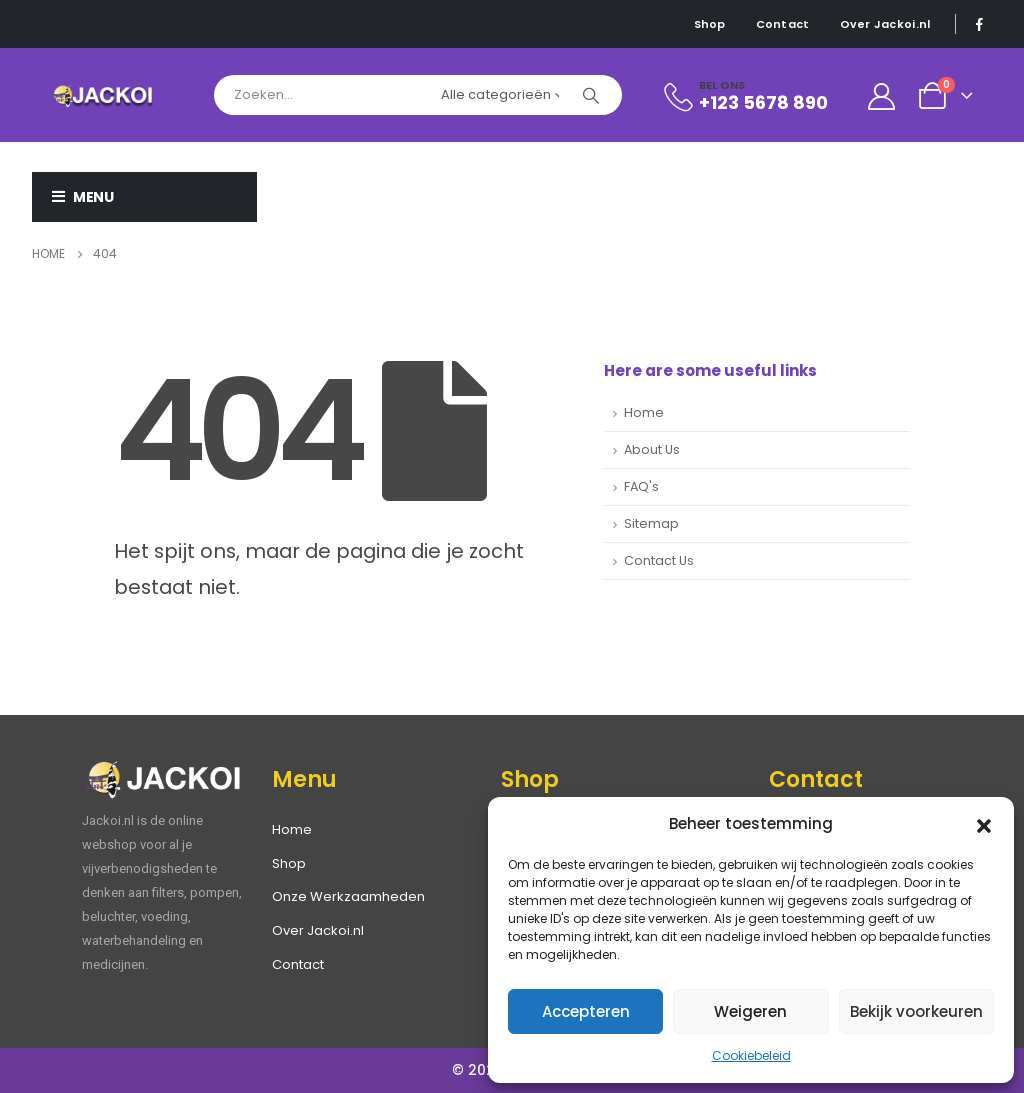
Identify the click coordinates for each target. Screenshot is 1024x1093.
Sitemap (651, 523)
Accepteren (586, 1011)
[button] (984, 824)
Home (644, 412)
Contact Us (659, 560)
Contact (783, 24)
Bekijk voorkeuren (916, 1011)
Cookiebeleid (751, 1055)
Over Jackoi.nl (885, 24)
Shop (710, 24)
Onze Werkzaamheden (348, 896)
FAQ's (641, 486)
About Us (652, 449)
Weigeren (750, 1011)
